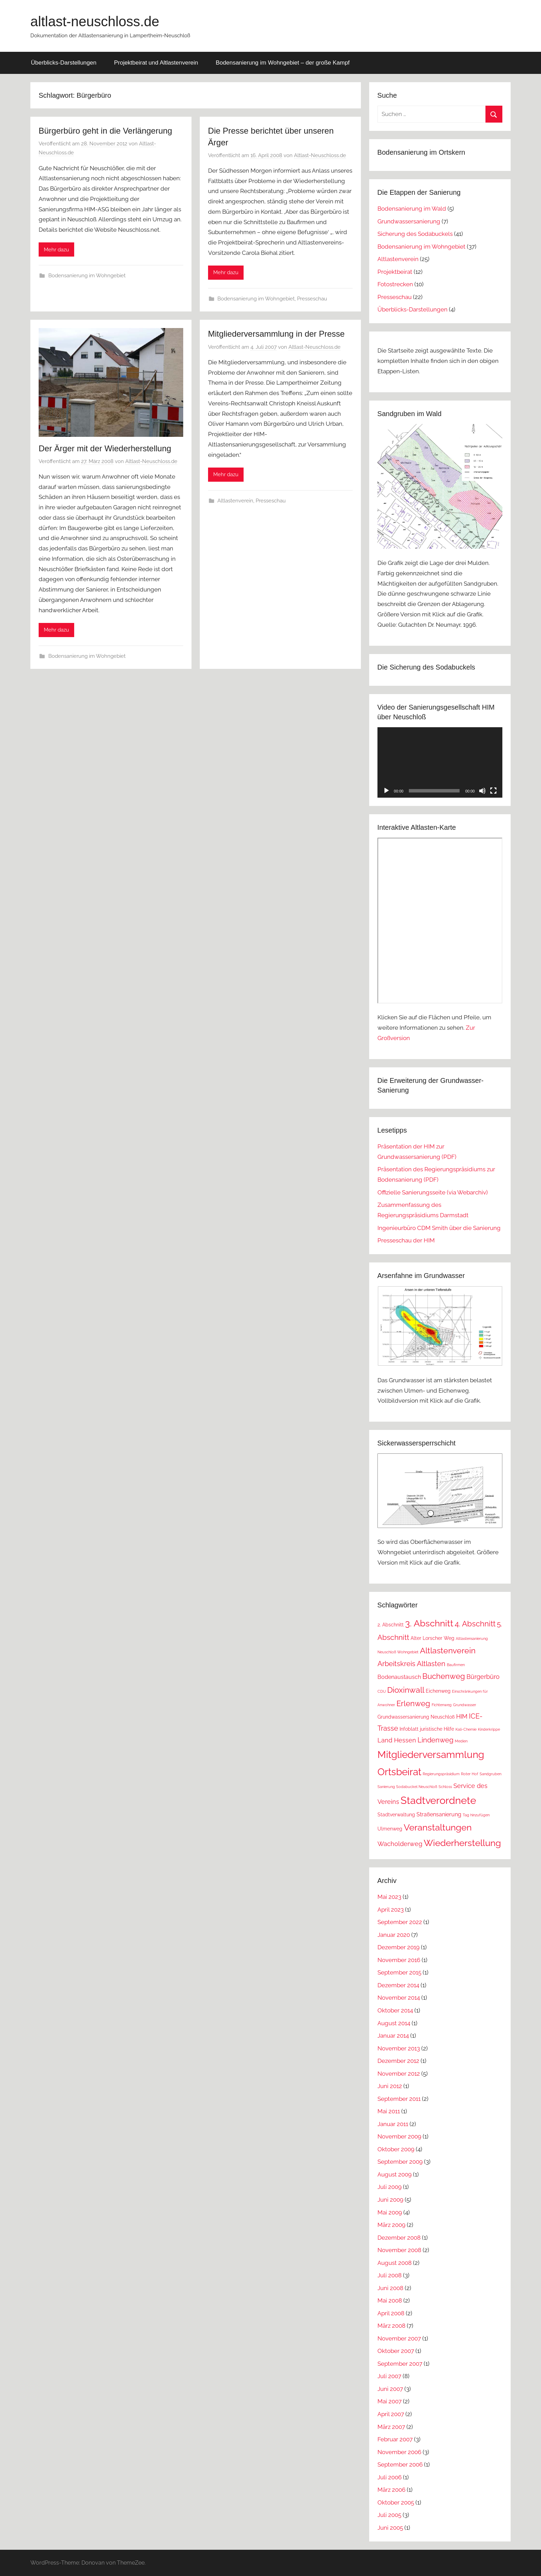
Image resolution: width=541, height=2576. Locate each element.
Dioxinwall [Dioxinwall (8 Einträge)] (405, 1689)
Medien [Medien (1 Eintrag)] (461, 1741)
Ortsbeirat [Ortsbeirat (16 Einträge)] (399, 1772)
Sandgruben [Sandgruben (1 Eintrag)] (490, 1774)
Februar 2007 (395, 2439)
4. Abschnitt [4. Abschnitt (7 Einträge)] (475, 1623)
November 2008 (399, 2250)
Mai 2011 (388, 2111)
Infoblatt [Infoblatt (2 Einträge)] (409, 1729)
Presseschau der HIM (406, 1240)
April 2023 (390, 1909)
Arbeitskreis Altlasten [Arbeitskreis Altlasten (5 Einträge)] (411, 1664)
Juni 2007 (390, 2388)
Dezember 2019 (398, 1947)
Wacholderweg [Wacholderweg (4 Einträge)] (399, 1843)
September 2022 (399, 1922)
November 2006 (399, 2452)
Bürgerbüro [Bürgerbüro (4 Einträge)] (483, 1676)
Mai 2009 (389, 2212)
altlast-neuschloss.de (94, 21)
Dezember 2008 (399, 2237)
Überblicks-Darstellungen (64, 62)
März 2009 (391, 2224)
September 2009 (400, 2161)
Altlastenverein (235, 501)
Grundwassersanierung (408, 221)
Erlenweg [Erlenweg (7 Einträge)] (413, 1703)
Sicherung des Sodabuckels (415, 233)
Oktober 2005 (395, 2502)
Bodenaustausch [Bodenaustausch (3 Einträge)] (399, 1677)
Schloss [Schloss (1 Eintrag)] (445, 1787)
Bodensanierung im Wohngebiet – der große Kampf (283, 62)
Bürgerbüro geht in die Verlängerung (105, 130)
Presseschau (312, 299)
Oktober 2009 (395, 2149)
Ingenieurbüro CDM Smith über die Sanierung (439, 1227)
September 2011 (399, 2098)
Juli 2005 (389, 2514)
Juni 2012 (389, 2086)
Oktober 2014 (395, 2010)
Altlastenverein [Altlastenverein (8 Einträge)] (447, 1650)
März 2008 (391, 2325)
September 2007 (399, 2363)
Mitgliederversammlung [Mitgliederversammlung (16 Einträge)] (430, 1754)
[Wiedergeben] (386, 790)
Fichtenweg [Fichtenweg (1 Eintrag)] (442, 1705)
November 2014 (398, 1997)
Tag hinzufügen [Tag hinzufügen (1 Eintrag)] (476, 1815)
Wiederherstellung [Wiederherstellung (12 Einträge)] (462, 1842)
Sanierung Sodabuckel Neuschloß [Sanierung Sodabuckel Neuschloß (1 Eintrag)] (407, 1787)
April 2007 (390, 2414)
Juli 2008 (389, 2275)
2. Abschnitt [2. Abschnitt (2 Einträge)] (390, 1624)
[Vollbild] (493, 790)
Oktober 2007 (395, 2350)
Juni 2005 (390, 2527)
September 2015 (399, 1972)
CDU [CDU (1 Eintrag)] (381, 1691)
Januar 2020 (393, 1934)
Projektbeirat (394, 271)
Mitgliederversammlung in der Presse (276, 333)
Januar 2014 (393, 2035)
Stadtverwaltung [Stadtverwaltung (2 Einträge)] (396, 1814)
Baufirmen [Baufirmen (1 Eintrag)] (456, 1665)
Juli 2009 (389, 2186)
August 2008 (394, 2262)
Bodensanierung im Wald (411, 208)
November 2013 (398, 2048)
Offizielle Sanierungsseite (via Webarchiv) (432, 1192)
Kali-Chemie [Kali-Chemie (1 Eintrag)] (465, 1729)
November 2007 (399, 2338)
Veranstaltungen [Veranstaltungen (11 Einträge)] (438, 1827)
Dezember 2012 (398, 2060)
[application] (439, 762)
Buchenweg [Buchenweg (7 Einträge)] (443, 1676)
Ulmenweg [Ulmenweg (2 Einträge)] (389, 1829)
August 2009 (394, 2174)
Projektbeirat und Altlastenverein (156, 62)
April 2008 (390, 2313)
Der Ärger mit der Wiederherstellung (105, 448)
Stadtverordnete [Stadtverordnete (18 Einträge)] (438, 1800)
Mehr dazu (56, 250)
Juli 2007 (389, 2376)
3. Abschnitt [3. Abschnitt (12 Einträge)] (429, 1623)
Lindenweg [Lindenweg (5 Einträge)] (435, 1740)
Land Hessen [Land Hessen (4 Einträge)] (396, 1740)
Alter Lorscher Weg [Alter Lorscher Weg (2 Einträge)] (432, 1638)
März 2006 (391, 2489)
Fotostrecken (395, 284)
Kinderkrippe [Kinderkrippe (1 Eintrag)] (489, 1729)
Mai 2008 (389, 2300)
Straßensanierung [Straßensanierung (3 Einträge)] (438, 1814)
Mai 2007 (389, 2401)
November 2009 (399, 2136)
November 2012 (398, 2073)
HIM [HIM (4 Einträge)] (462, 1716)
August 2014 (393, 2023)
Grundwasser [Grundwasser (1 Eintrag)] (464, 1705)
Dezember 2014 (398, 1985)
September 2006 (400, 2464)
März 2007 (391, 2426)
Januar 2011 (392, 2124)
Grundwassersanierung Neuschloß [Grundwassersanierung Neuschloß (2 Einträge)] (416, 1717)
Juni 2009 (390, 2199)
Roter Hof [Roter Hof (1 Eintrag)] (469, 1774)
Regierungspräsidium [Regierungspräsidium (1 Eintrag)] (441, 1774)
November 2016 (398, 1960)
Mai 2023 (389, 1896)
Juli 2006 (389, 2477)
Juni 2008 (390, 2288)
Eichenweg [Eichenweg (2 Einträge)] (438, 1691)
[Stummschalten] (482, 790)
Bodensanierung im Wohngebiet (87, 275)
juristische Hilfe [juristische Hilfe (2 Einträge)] (437, 1729)
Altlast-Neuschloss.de (320, 155)
